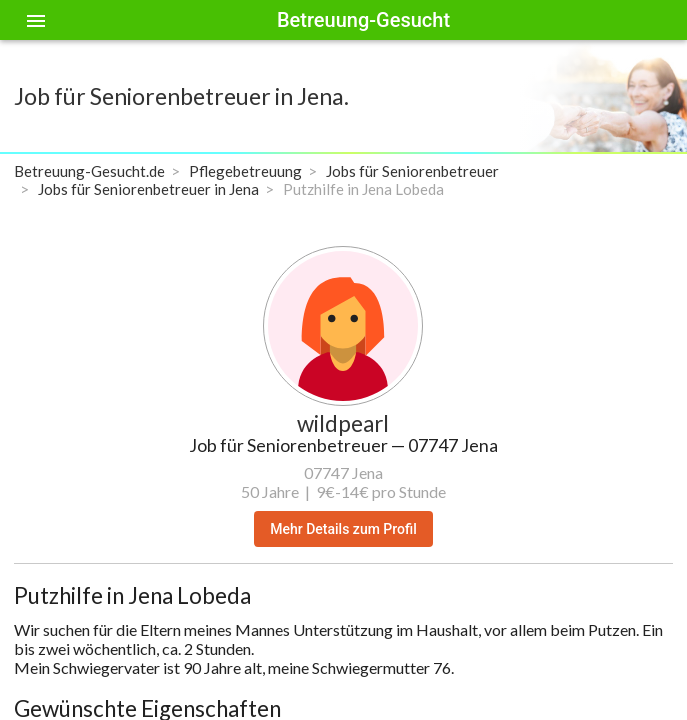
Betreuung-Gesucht (363, 20)
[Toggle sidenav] (36, 20)
